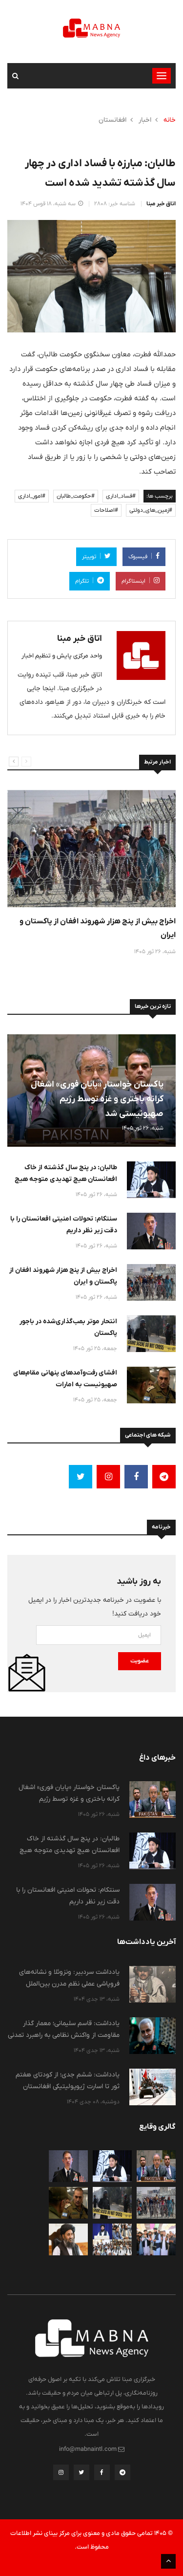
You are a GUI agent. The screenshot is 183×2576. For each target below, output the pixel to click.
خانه (169, 120)
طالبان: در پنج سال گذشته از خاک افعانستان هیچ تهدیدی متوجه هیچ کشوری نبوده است (66, 1179)
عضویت (139, 1661)
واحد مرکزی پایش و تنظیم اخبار (61, 656)
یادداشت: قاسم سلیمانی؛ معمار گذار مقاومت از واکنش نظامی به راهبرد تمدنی (64, 2029)
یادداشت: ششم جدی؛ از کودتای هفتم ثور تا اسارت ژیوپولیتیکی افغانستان (68, 2080)
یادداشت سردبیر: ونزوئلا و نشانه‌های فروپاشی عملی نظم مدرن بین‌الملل (69, 1977)
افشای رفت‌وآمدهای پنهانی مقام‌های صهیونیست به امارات (65, 1378)
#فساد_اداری (121, 496)
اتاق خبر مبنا (161, 204)
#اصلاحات (106, 510)
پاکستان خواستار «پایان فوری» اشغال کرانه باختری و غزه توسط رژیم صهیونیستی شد (97, 1099)
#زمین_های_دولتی (150, 510)
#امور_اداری (31, 496)
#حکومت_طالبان (76, 496)
